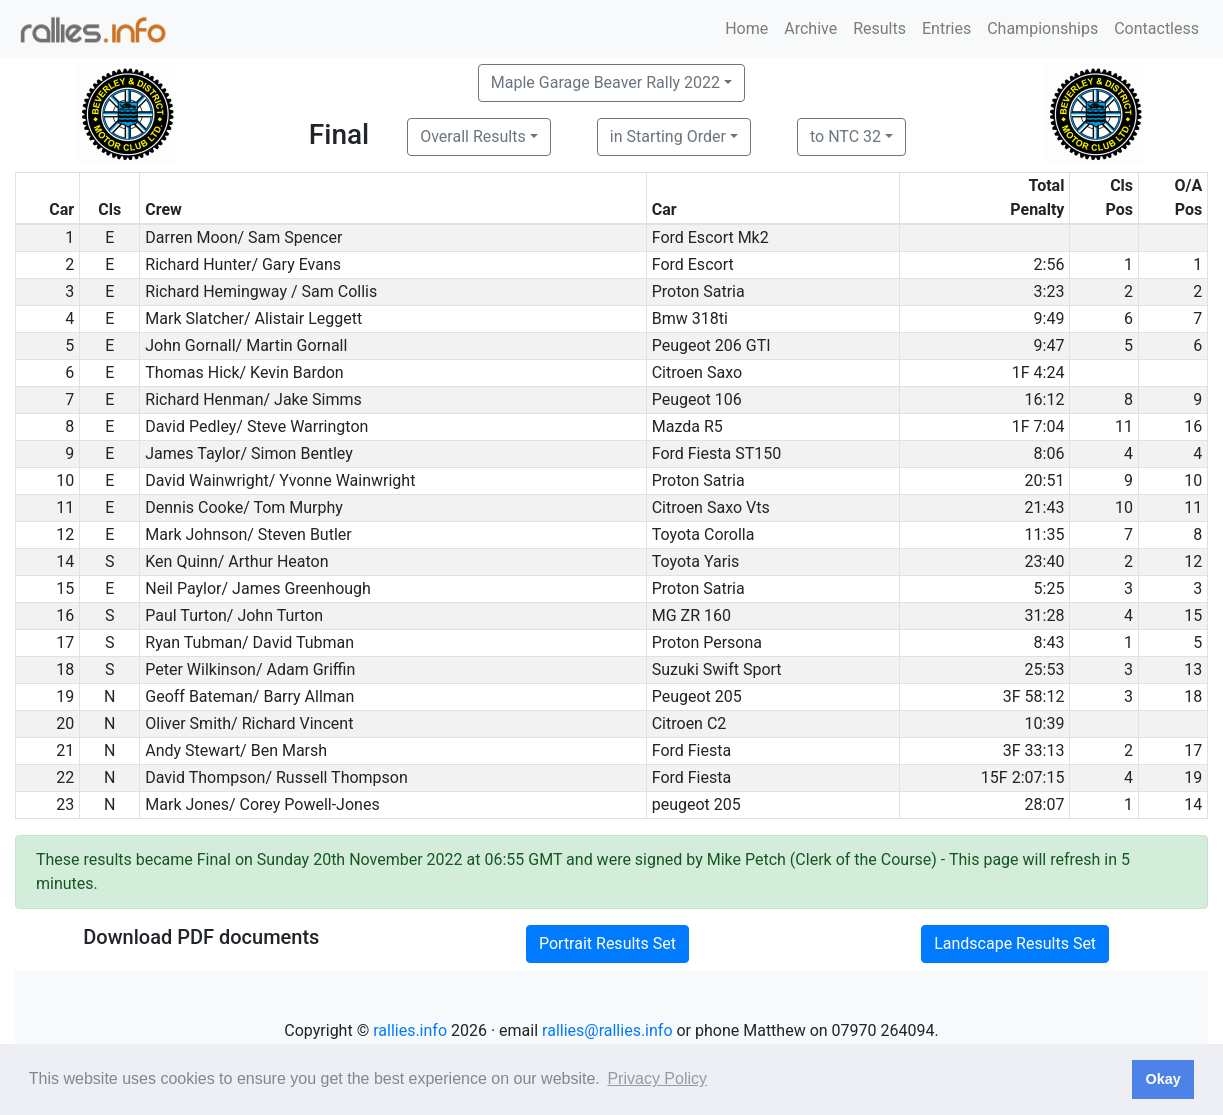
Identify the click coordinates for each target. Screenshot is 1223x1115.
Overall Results (473, 136)
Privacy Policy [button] (657, 1078)
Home (746, 28)
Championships (1042, 28)
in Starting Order (668, 136)
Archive (810, 28)
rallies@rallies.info (607, 1030)
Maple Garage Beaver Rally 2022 (605, 82)
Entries (946, 28)
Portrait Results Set (607, 943)
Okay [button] (1162, 1079)
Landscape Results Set (1015, 943)
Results (879, 28)
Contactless (1156, 28)
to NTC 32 (845, 136)
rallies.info (410, 1030)
